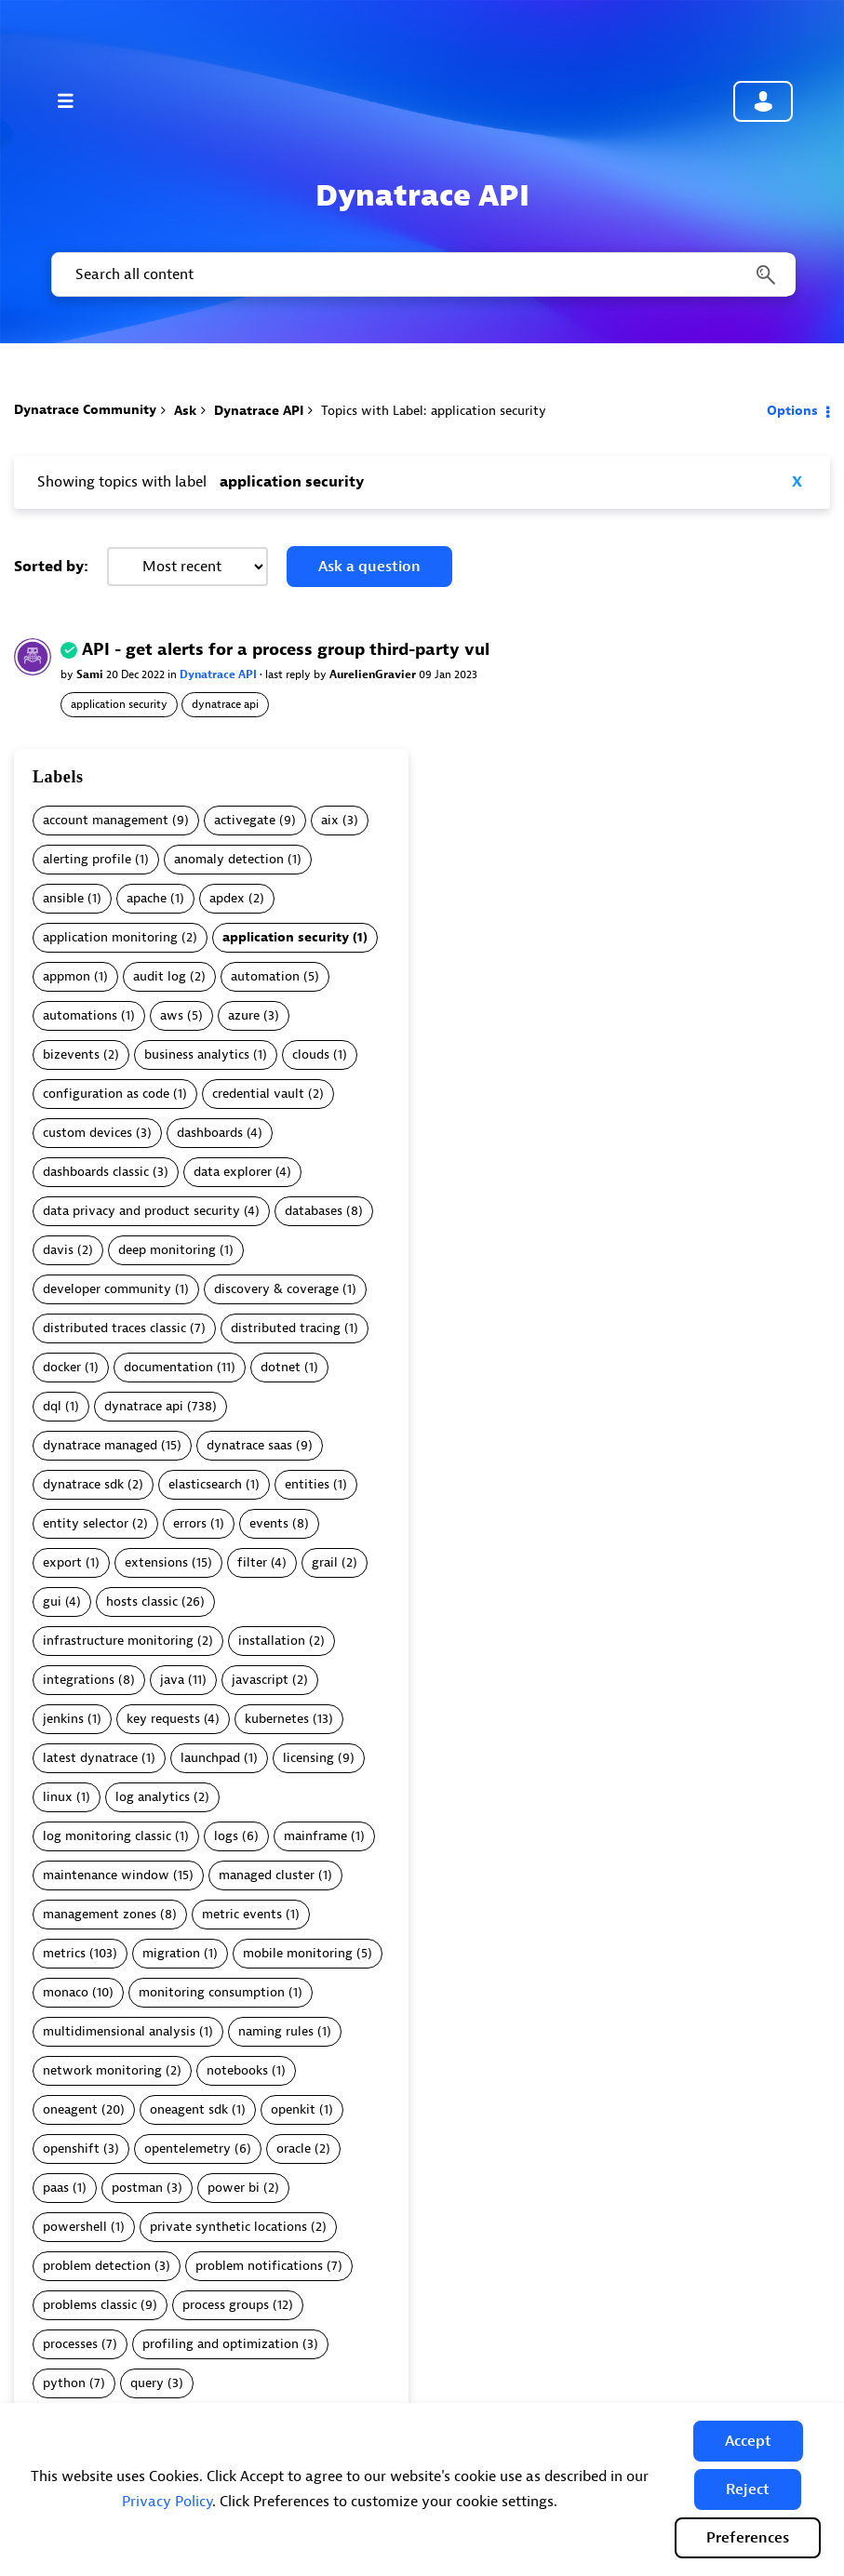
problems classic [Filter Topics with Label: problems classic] (90, 2305)
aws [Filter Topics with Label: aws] (171, 1015)
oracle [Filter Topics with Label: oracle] (293, 2148)
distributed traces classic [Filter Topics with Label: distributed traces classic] (114, 1328)
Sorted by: (51, 566)
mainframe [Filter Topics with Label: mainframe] (315, 1836)
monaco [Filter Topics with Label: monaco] (65, 1992)
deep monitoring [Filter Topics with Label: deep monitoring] (167, 1250)
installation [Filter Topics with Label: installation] (271, 1640)
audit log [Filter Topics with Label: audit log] (159, 976)
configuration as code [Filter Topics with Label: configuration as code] (106, 1093)
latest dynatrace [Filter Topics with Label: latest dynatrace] (90, 1758)
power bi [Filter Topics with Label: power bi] (234, 2188)
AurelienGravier (374, 674)
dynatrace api (225, 704)
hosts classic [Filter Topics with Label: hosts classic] (142, 1601)
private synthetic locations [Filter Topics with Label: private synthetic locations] (228, 2227)
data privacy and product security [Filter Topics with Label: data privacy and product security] (141, 1211)
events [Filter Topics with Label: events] (268, 1523)
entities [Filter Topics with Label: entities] (307, 1484)
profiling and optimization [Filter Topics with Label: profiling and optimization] (220, 2344)
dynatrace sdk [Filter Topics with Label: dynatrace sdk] (83, 1484)
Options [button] (792, 411)
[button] (748, 2441)
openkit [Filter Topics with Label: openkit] (293, 2109)
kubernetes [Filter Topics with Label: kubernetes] (277, 1719)
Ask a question (369, 566)
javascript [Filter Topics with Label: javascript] (260, 1680)
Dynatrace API (258, 411)
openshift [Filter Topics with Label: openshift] (71, 2148)
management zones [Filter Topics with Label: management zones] (99, 1914)
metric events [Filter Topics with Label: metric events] (242, 1914)
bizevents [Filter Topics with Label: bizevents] (71, 1054)
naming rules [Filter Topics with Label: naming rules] (276, 2031)
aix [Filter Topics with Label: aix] (330, 820)
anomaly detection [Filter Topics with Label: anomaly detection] (229, 859)
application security (119, 704)
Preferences (747, 2538)
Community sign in (763, 101)
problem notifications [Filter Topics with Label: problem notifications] (259, 2266)
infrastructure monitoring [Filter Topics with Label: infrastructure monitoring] (118, 1640)
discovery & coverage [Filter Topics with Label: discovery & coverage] (276, 1289)
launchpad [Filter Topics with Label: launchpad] (210, 1758)
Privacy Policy (167, 2501)
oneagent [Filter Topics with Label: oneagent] (70, 2109)
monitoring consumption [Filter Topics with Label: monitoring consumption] (212, 1992)
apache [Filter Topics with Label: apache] (147, 898)
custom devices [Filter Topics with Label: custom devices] (87, 1133)
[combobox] (422, 274)
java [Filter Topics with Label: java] (172, 1680)
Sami (91, 674)
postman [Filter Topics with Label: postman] (137, 2188)
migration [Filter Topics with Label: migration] (171, 1953)
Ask (185, 411)
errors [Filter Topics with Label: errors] (190, 1523)
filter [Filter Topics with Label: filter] (252, 1562)
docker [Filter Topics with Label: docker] (62, 1367)
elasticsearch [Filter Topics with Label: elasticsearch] (205, 1484)
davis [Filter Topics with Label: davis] (58, 1250)
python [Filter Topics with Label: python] (64, 2383)
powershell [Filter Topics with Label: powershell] (75, 2227)
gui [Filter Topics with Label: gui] (52, 1601)
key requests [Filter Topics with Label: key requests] (163, 1719)
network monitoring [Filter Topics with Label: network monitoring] (102, 2070)
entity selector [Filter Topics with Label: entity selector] (85, 1523)
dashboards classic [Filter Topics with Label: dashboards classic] (96, 1172)
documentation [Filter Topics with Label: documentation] (168, 1367)
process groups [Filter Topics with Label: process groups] (225, 2305)
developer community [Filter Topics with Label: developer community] (107, 1289)
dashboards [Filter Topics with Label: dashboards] (210, 1133)
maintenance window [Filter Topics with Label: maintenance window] (106, 1875)
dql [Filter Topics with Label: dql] (52, 1406)
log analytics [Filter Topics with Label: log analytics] (152, 1797)
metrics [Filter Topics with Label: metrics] (64, 1953)
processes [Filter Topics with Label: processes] (70, 2344)
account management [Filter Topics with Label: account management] (105, 820)
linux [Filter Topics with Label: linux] (58, 1797)
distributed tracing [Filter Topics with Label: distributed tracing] (286, 1328)
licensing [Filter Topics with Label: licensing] (308, 1758)
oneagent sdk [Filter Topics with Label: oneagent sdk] (189, 2109)
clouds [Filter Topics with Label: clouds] (310, 1054)
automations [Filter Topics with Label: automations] (80, 1015)
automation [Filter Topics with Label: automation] (265, 976)
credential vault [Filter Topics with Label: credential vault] (258, 1093)
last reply (289, 674)
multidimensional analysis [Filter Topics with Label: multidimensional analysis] (119, 2031)
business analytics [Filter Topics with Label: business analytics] (196, 1054)
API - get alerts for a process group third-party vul (285, 650)
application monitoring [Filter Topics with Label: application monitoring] (110, 937)
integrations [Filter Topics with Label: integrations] (78, 1680)
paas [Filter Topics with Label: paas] (56, 2188)
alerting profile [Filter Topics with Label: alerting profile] (87, 859)
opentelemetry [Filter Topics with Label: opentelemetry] (187, 2148)
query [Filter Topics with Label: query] (147, 2383)
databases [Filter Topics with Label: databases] (313, 1211)
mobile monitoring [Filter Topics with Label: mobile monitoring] (298, 1953)
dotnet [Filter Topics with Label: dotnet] (281, 1367)
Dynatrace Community (85, 410)
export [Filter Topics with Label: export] (62, 1562)
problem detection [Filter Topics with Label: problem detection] (97, 2266)
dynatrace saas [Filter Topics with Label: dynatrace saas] (249, 1445)
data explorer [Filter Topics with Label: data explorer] (233, 1172)
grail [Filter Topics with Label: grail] (325, 1562)
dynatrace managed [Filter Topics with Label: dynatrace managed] (100, 1445)
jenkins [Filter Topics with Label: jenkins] (63, 1719)
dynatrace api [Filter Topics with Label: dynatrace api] (143, 1406)
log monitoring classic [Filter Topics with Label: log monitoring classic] (107, 1836)
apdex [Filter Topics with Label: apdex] (227, 898)
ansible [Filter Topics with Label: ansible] (63, 898)
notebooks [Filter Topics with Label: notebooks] (237, 2070)
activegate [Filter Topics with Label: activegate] (244, 820)
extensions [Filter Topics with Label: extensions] (156, 1562)
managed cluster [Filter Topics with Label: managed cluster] (267, 1875)
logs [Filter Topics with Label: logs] (226, 1836)
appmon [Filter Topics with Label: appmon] (66, 976)
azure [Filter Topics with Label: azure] (244, 1015)
